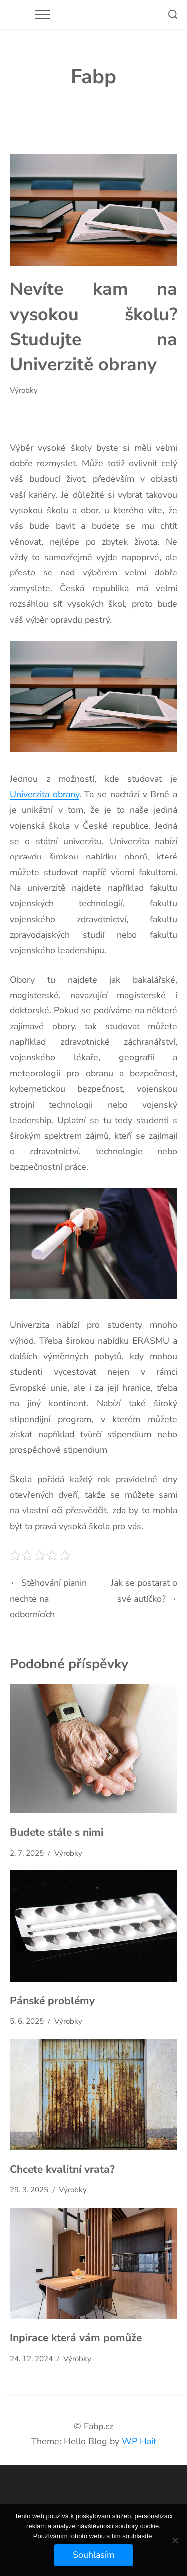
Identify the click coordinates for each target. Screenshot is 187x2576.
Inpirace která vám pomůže (76, 2338)
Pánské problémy (52, 2000)
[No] (175, 2540)
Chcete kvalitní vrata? (62, 2169)
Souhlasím (93, 2555)
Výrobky (24, 390)
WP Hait (139, 2441)
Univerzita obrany (44, 794)
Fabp (93, 76)
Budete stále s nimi (56, 1832)
